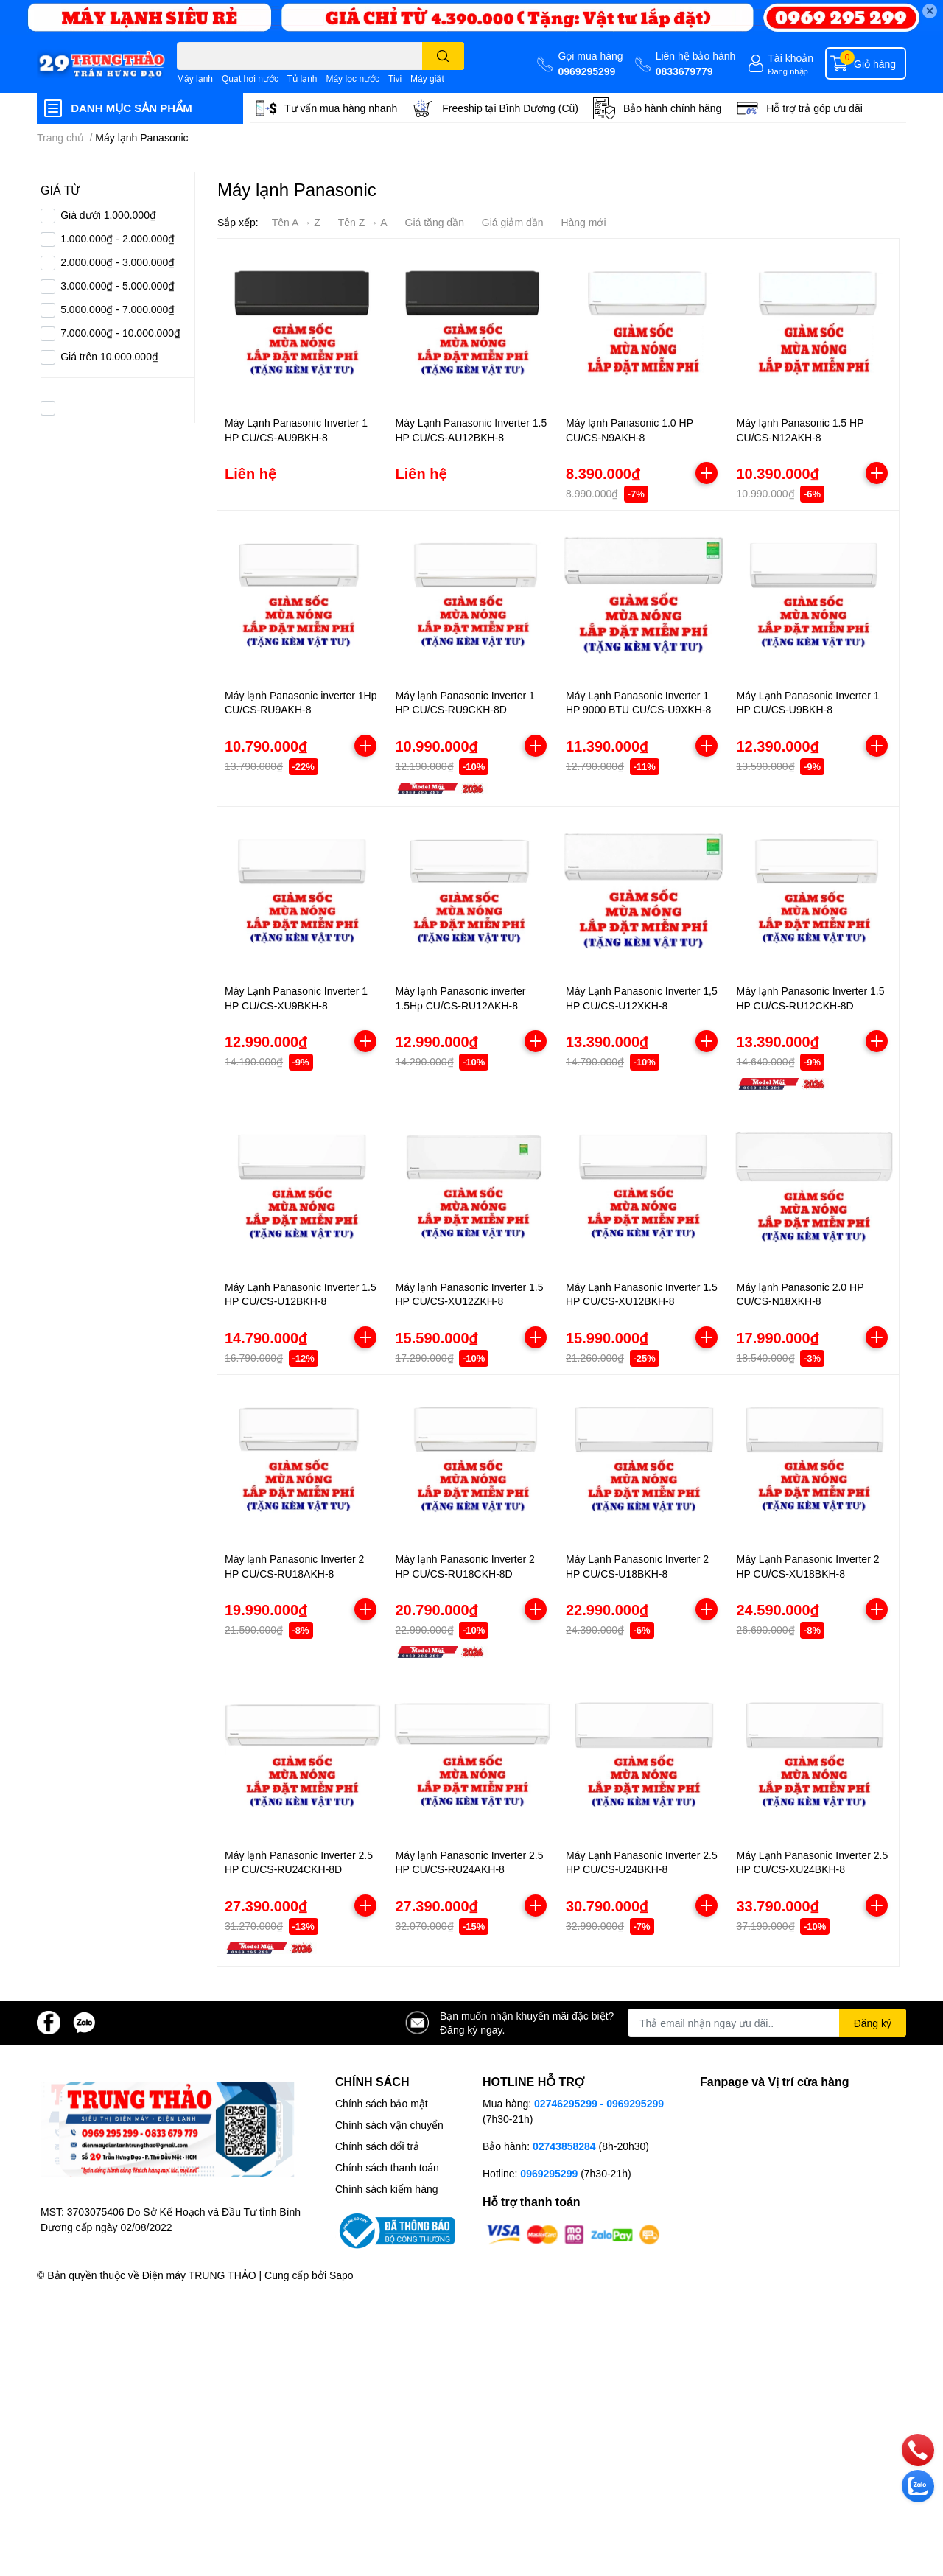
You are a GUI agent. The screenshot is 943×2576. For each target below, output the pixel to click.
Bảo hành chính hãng (672, 108)
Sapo (341, 2275)
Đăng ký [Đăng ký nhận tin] (872, 2023)
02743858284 (564, 2146)
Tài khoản (790, 58)
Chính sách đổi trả (377, 2146)
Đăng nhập (788, 71)
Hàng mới (583, 222)
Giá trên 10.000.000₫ (109, 356)
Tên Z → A (363, 222)
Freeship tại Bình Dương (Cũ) (510, 108)
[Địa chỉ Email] (767, 2023)
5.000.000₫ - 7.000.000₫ (117, 309)
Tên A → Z (296, 222)
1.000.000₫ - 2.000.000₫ (117, 238)
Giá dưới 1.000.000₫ (108, 215)
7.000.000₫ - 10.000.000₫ (120, 332)
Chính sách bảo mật (381, 2103)
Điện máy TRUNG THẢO (199, 2275)
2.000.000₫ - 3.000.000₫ (117, 262)
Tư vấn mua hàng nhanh (340, 108)
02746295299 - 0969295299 (599, 2103)
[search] (443, 56)
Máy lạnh (195, 78)
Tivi (395, 78)
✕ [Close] (929, 10)
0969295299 (586, 71)
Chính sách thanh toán (387, 2167)
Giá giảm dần (513, 222)
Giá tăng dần (434, 222)
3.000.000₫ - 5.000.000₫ (117, 285)
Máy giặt (427, 78)
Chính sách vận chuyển (389, 2124)
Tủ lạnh (302, 78)
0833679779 (684, 71)
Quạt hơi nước (250, 78)
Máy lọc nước (352, 78)
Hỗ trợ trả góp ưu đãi (814, 108)
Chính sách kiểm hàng (386, 2189)
